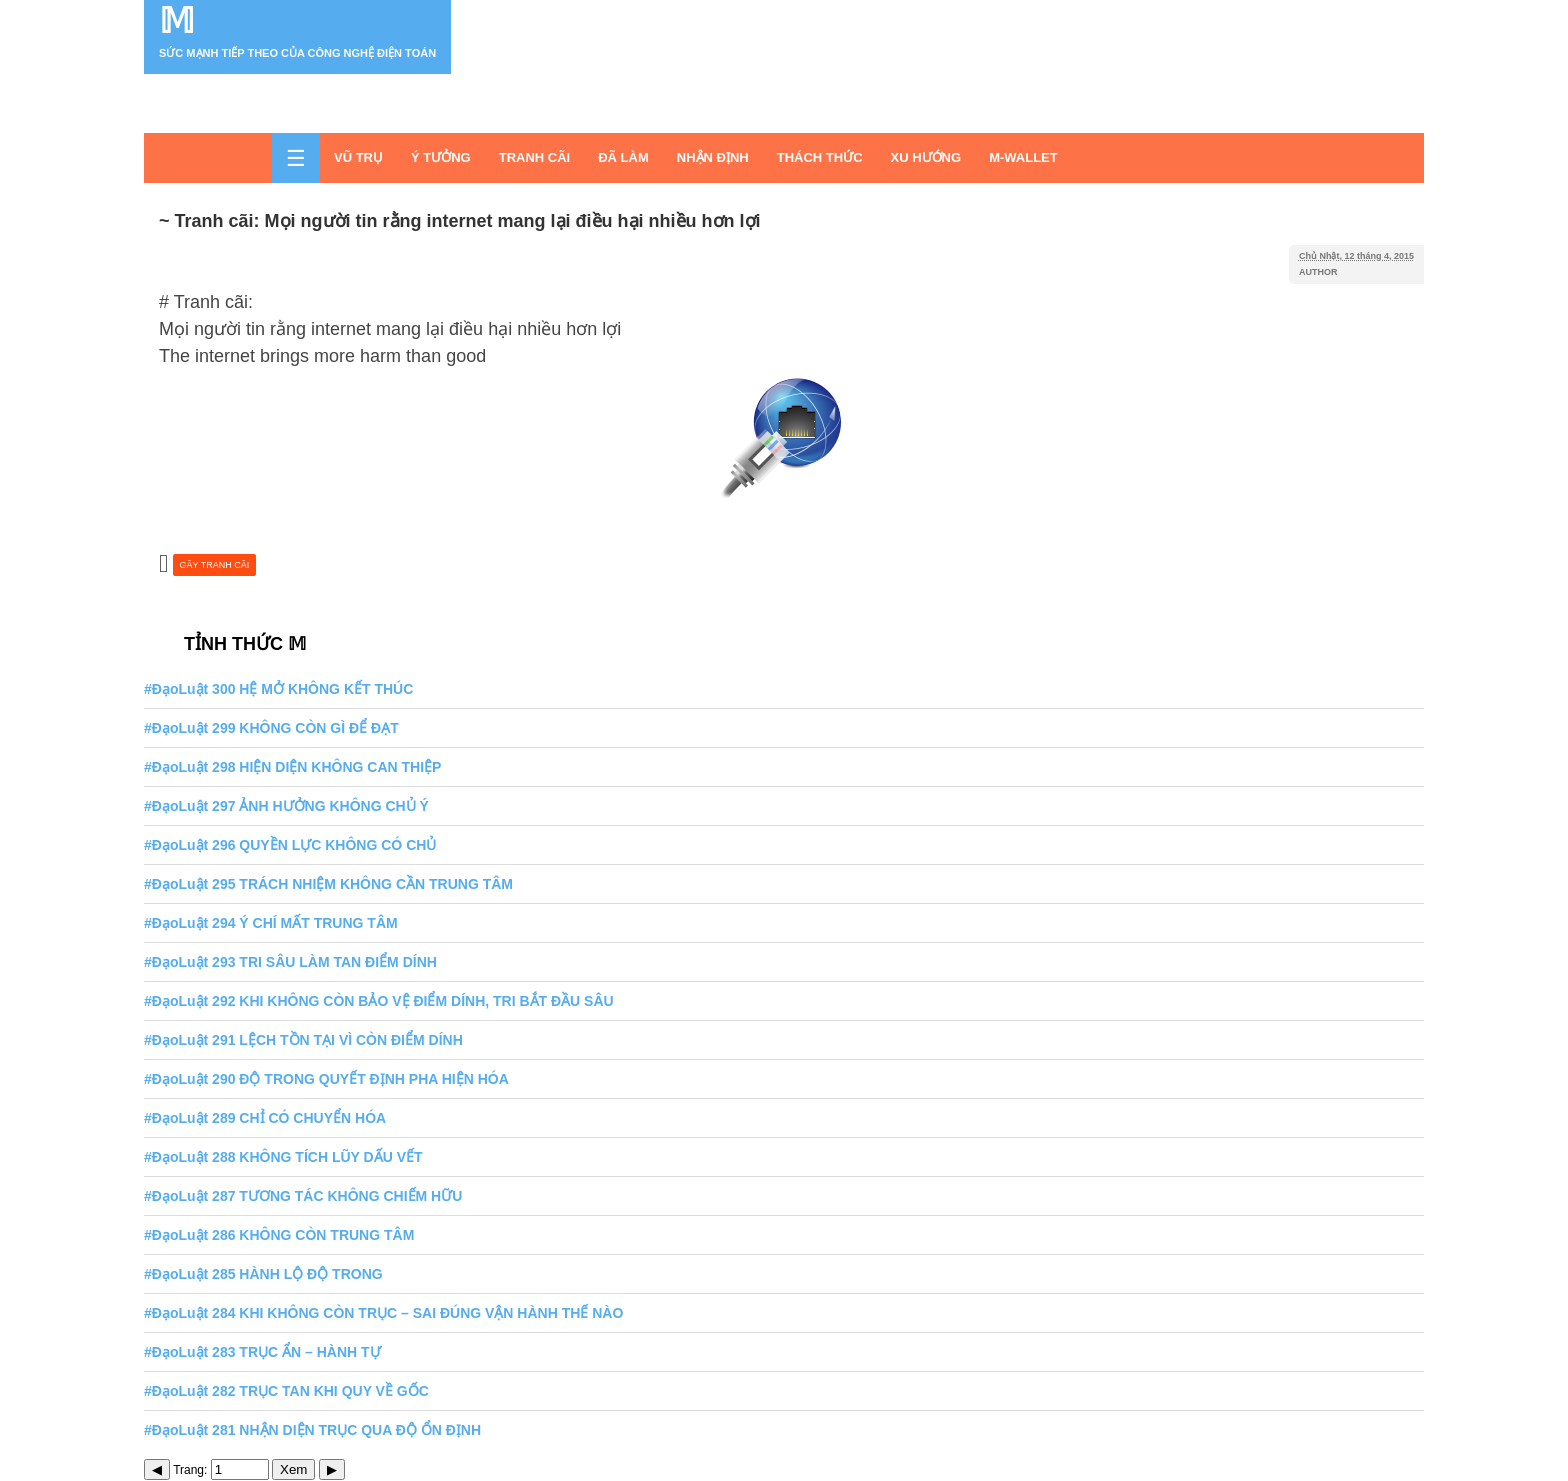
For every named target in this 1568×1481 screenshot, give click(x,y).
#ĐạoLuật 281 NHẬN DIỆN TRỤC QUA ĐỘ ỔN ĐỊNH (312, 1430)
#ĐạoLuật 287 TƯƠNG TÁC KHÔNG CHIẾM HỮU (303, 1196)
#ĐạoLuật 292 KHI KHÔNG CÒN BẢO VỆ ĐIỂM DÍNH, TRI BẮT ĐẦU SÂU (379, 1001)
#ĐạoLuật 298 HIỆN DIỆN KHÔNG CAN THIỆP (292, 767)
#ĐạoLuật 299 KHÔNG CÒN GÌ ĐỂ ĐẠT (271, 728)
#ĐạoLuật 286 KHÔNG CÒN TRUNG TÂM (279, 1235)
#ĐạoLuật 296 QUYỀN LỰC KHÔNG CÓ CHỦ (290, 845)
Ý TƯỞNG (441, 157)
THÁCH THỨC (820, 157)
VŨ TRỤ (358, 157)
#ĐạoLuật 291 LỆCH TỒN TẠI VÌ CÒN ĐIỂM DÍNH (303, 1040)
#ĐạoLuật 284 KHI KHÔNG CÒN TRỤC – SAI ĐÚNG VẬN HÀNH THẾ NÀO (383, 1313)
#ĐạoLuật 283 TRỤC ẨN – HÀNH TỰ (262, 1352)
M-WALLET (1023, 157)
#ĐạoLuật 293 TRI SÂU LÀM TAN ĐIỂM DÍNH (290, 962)
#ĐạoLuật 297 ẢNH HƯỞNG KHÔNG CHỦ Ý (286, 806)
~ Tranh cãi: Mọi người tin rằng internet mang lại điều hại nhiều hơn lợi (460, 221)
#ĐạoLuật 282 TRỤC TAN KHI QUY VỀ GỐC (286, 1391)
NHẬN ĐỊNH (713, 157)
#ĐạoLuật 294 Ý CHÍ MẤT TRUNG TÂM (271, 923)
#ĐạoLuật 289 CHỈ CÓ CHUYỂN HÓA (265, 1118)
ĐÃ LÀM (623, 157)
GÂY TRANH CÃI (215, 565)
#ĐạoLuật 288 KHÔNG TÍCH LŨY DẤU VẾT (283, 1157)
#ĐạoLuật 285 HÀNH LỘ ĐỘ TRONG (263, 1274)
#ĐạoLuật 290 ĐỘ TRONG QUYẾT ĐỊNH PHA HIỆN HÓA (326, 1079)
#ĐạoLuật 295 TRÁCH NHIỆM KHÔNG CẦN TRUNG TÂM (328, 884)
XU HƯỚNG (926, 157)
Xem (293, 1469)
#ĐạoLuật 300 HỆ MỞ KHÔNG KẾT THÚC (278, 689)
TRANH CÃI (535, 157)
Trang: (221, 1470)
